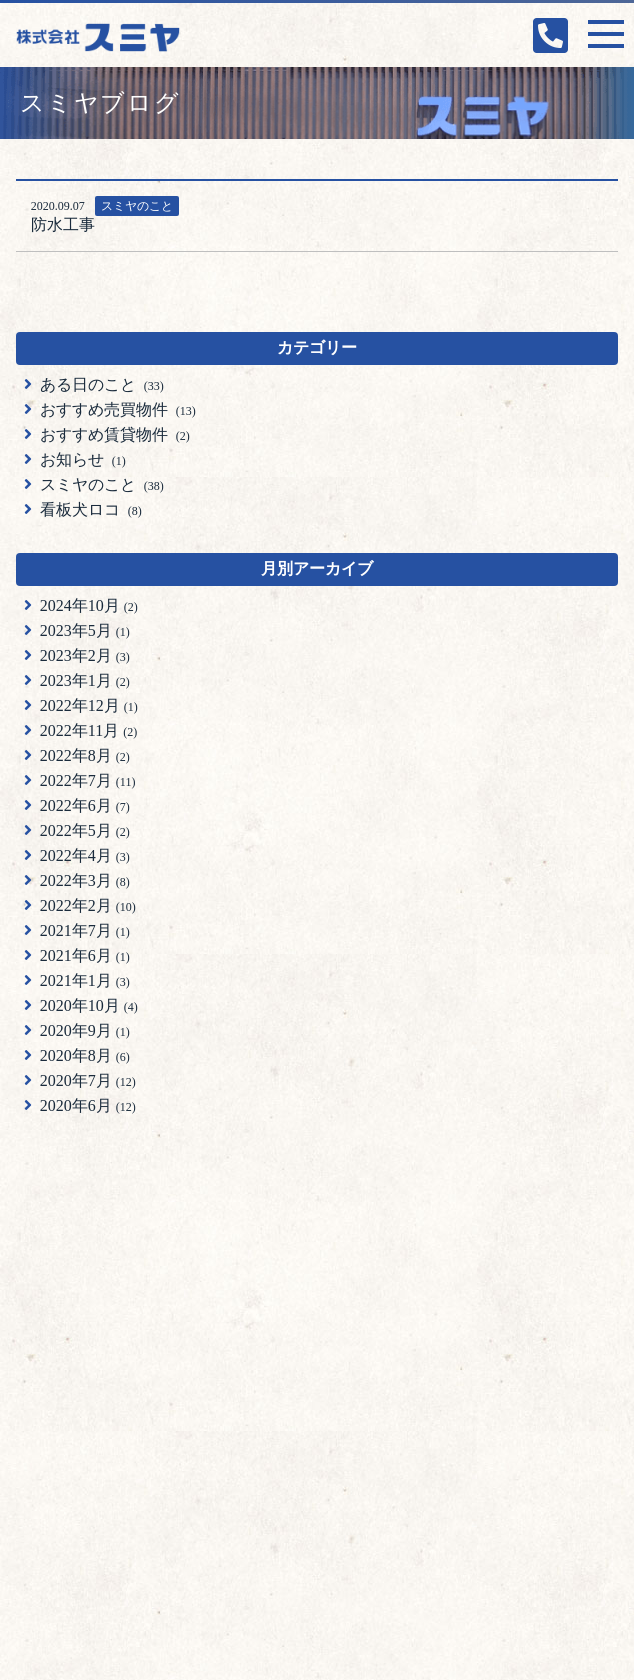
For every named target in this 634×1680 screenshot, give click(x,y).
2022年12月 (89, 705)
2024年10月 (89, 605)
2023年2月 (85, 655)
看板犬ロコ (91, 509)
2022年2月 (88, 905)
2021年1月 (85, 980)
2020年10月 (89, 1005)
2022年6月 (85, 805)
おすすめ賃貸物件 (115, 434)
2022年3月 (85, 880)
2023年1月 (85, 680)
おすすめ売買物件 (118, 409)
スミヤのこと (137, 206)
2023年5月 (85, 630)
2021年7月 (85, 930)
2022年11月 (88, 730)
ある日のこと (102, 384)
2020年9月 (85, 1030)
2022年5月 (85, 830)
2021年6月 (85, 955)
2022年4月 (85, 855)
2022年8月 (85, 755)
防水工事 (63, 224)
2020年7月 (88, 1080)
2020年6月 (88, 1105)
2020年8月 (85, 1055)
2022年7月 (88, 780)
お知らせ (83, 459)
